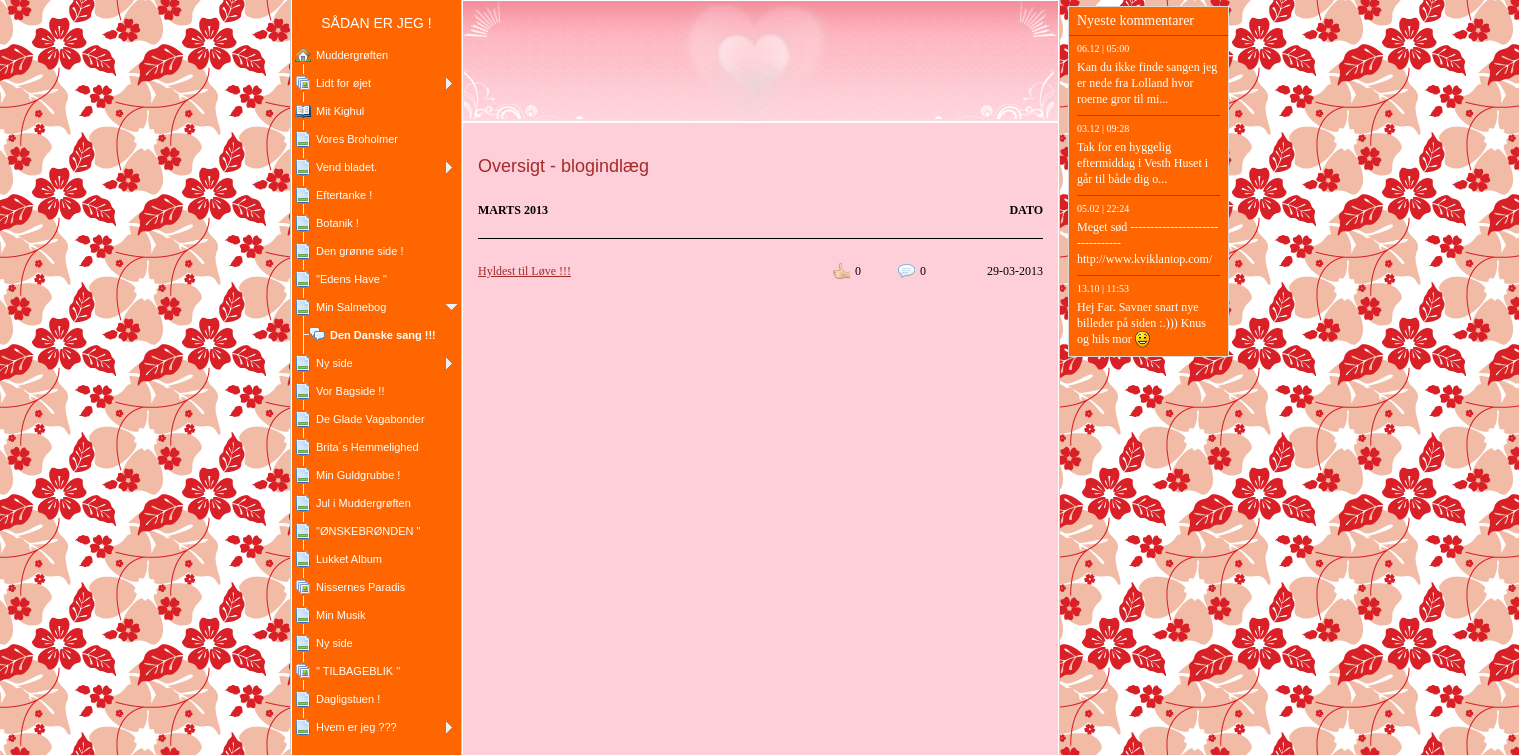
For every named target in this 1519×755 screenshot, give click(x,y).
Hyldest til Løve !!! (524, 271)
